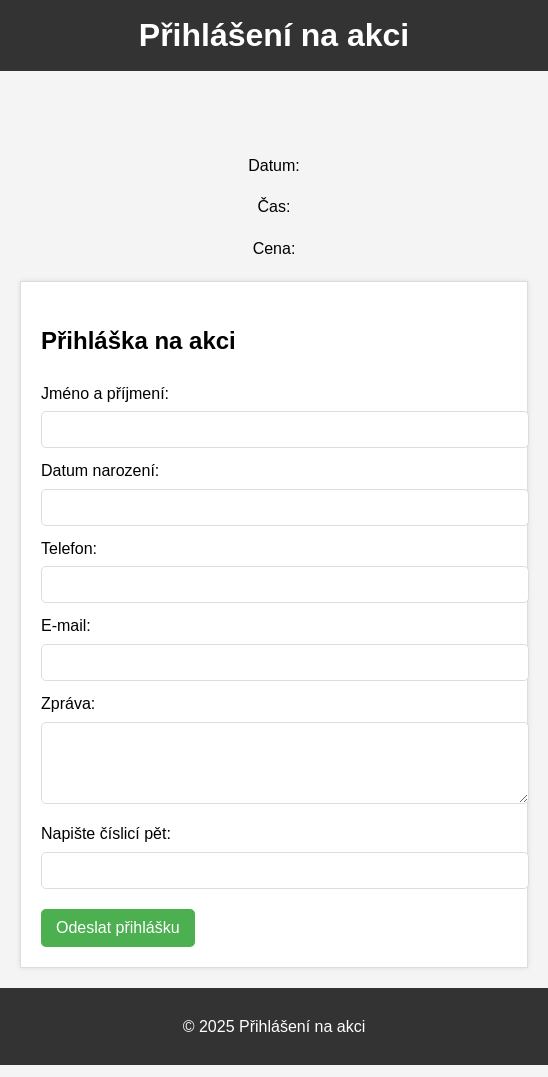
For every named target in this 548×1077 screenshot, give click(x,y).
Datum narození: (100, 470)
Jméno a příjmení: (105, 393)
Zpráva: (68, 703)
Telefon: (69, 548)
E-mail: (66, 625)
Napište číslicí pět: (106, 845)
